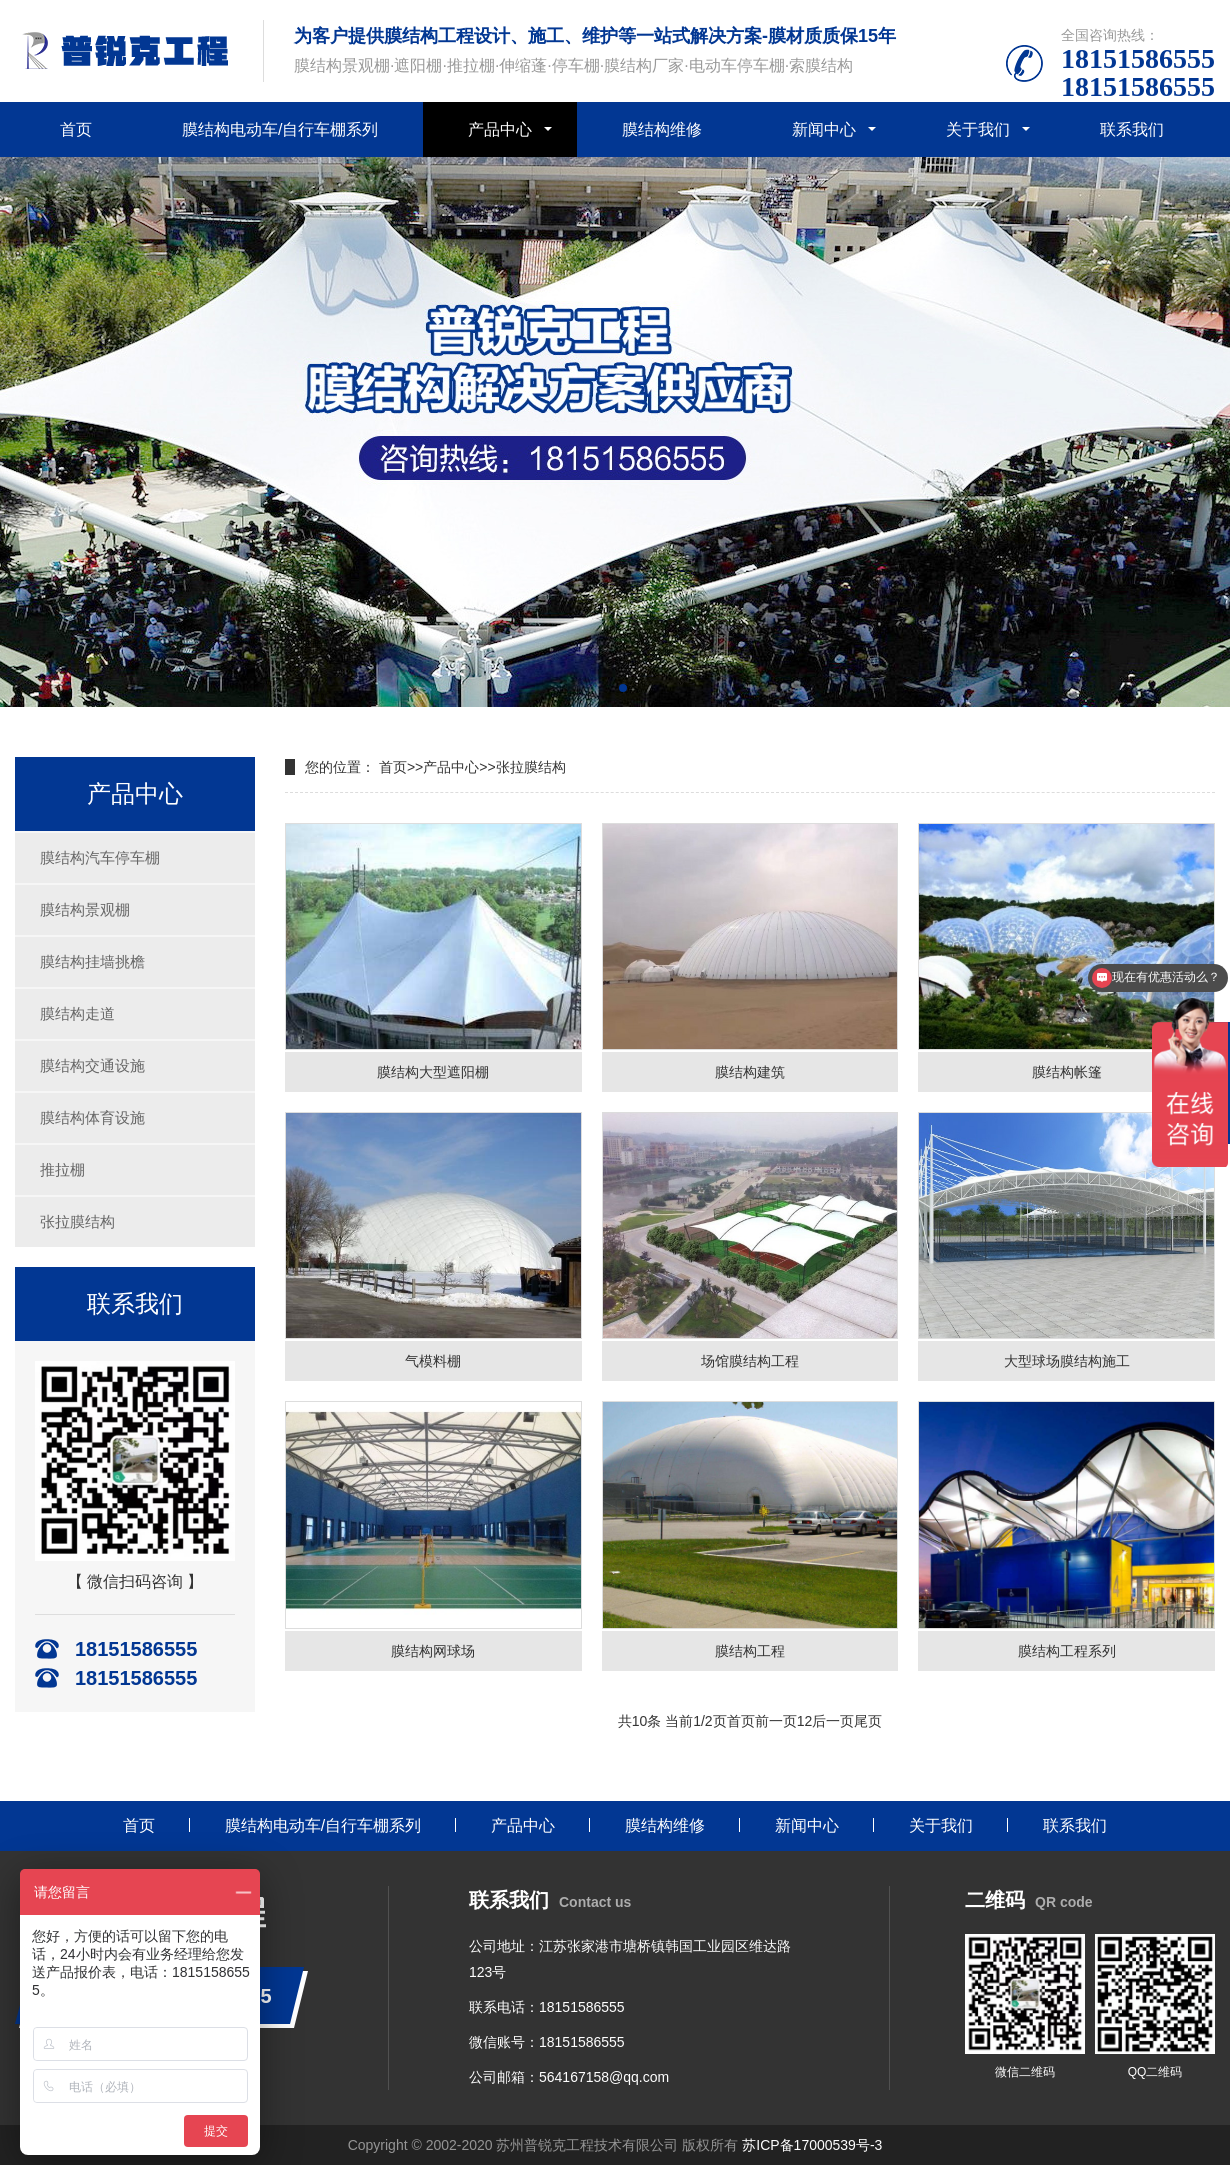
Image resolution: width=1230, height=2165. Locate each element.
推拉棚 (62, 1169)
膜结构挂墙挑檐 (92, 961)
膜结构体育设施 (92, 1117)
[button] (607, 688)
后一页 (833, 1721)
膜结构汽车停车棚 (100, 857)
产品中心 (500, 129)
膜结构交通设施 (92, 1065)
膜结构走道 (77, 1013)
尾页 (868, 1721)
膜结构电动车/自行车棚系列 (280, 129)
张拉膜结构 (77, 1221)
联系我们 (1132, 129)
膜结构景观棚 (85, 909)
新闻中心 (824, 129)
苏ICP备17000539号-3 (812, 2145)
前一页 (776, 1721)
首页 (76, 129)
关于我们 (978, 129)
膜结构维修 (662, 129)
